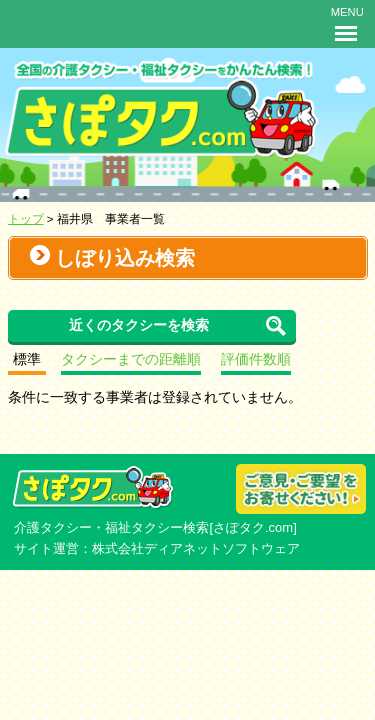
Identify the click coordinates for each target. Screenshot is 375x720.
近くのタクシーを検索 (139, 325)
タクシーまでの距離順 (131, 359)
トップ (26, 218)
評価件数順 (256, 359)
